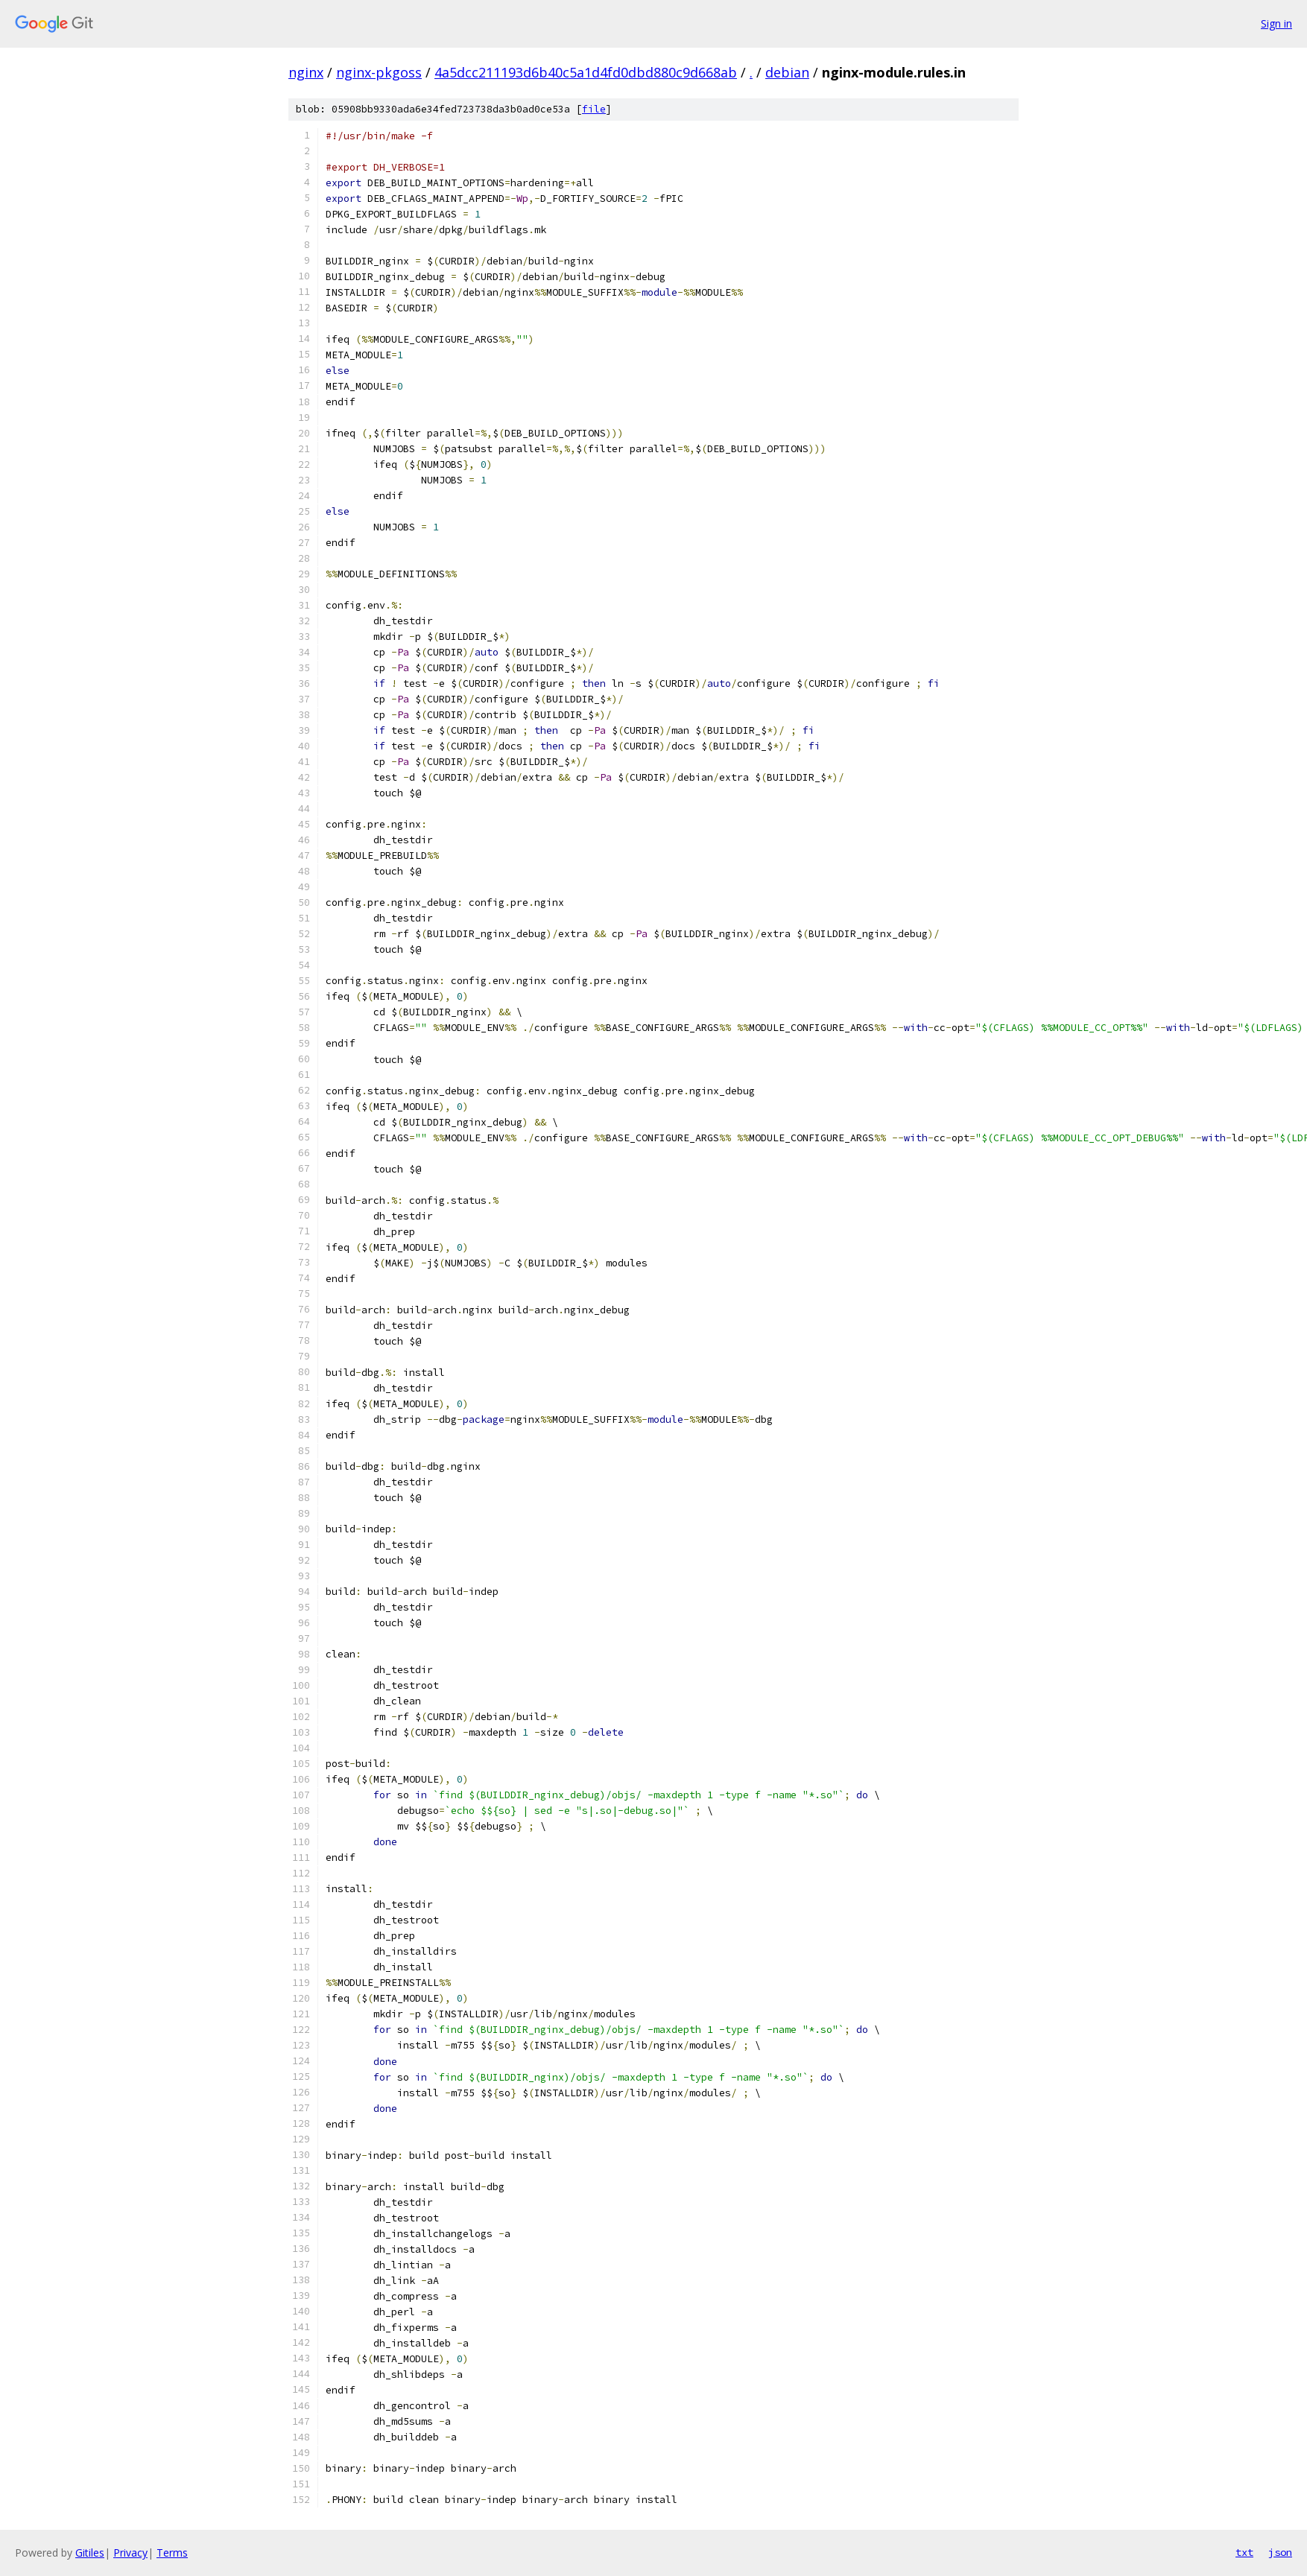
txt (1244, 2552)
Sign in (1276, 23)
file (594, 109)
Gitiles (89, 2552)
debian (787, 72)
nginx (305, 72)
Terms (172, 2552)
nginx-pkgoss (379, 72)
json (1280, 2552)
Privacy (130, 2552)
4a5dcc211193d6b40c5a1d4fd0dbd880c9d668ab (585, 72)
